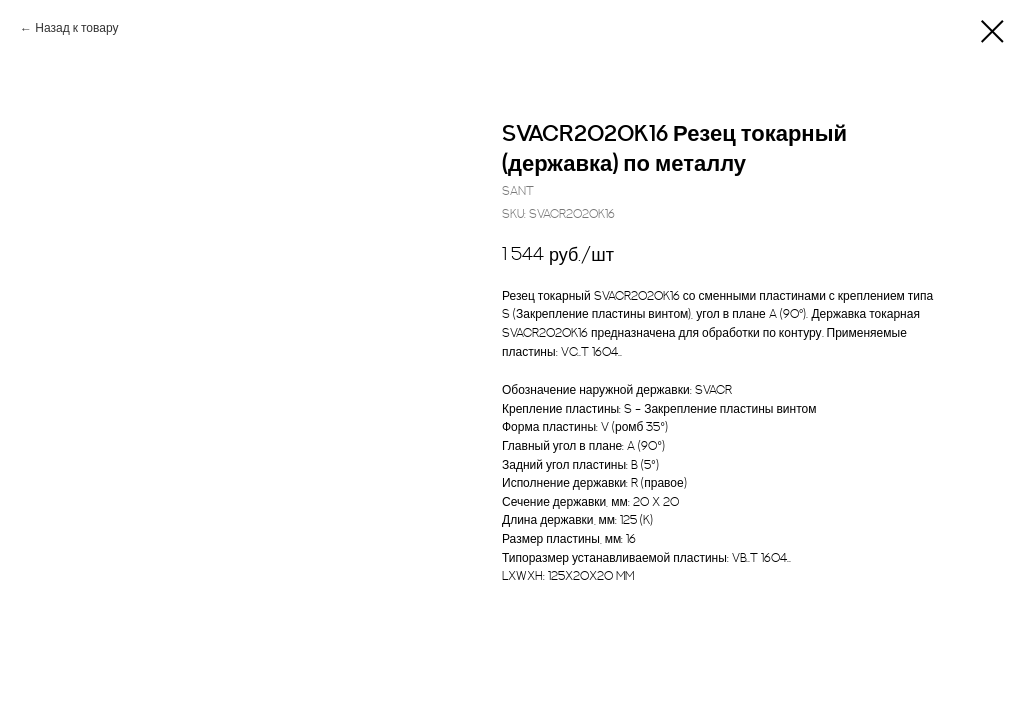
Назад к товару (76, 28)
